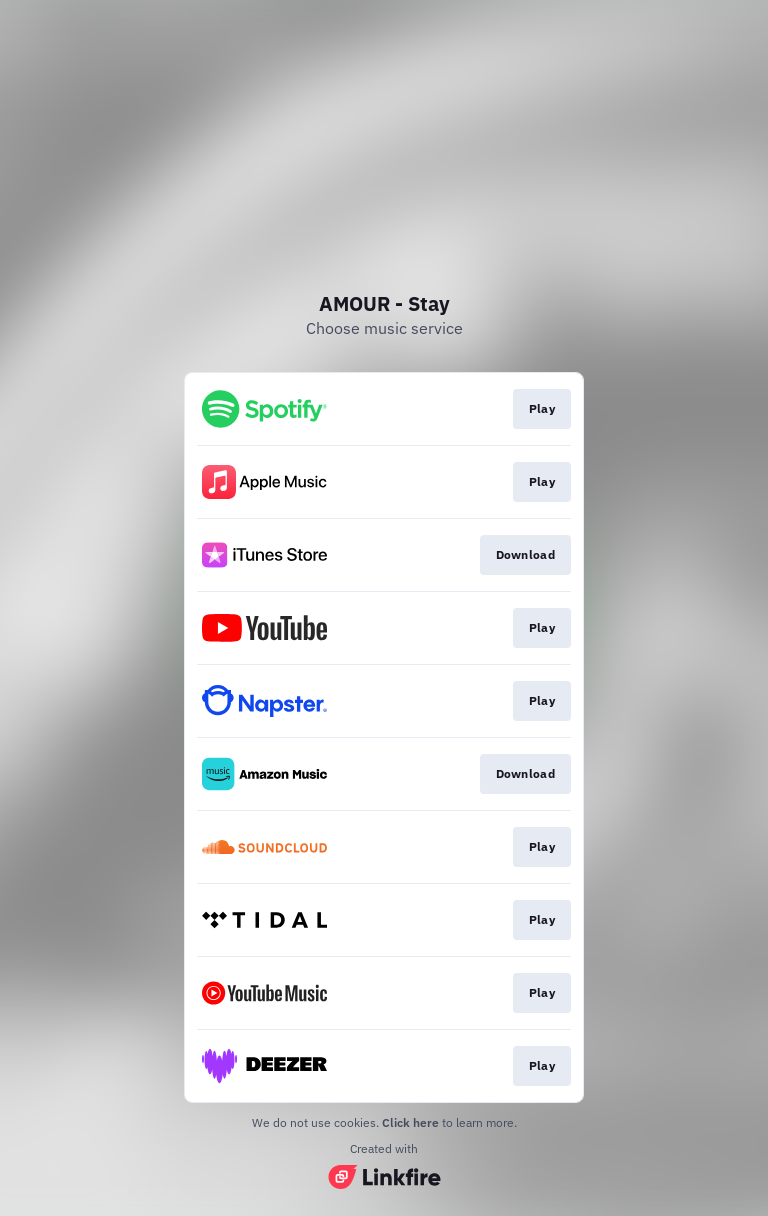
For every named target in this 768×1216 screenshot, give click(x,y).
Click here (410, 1122)
